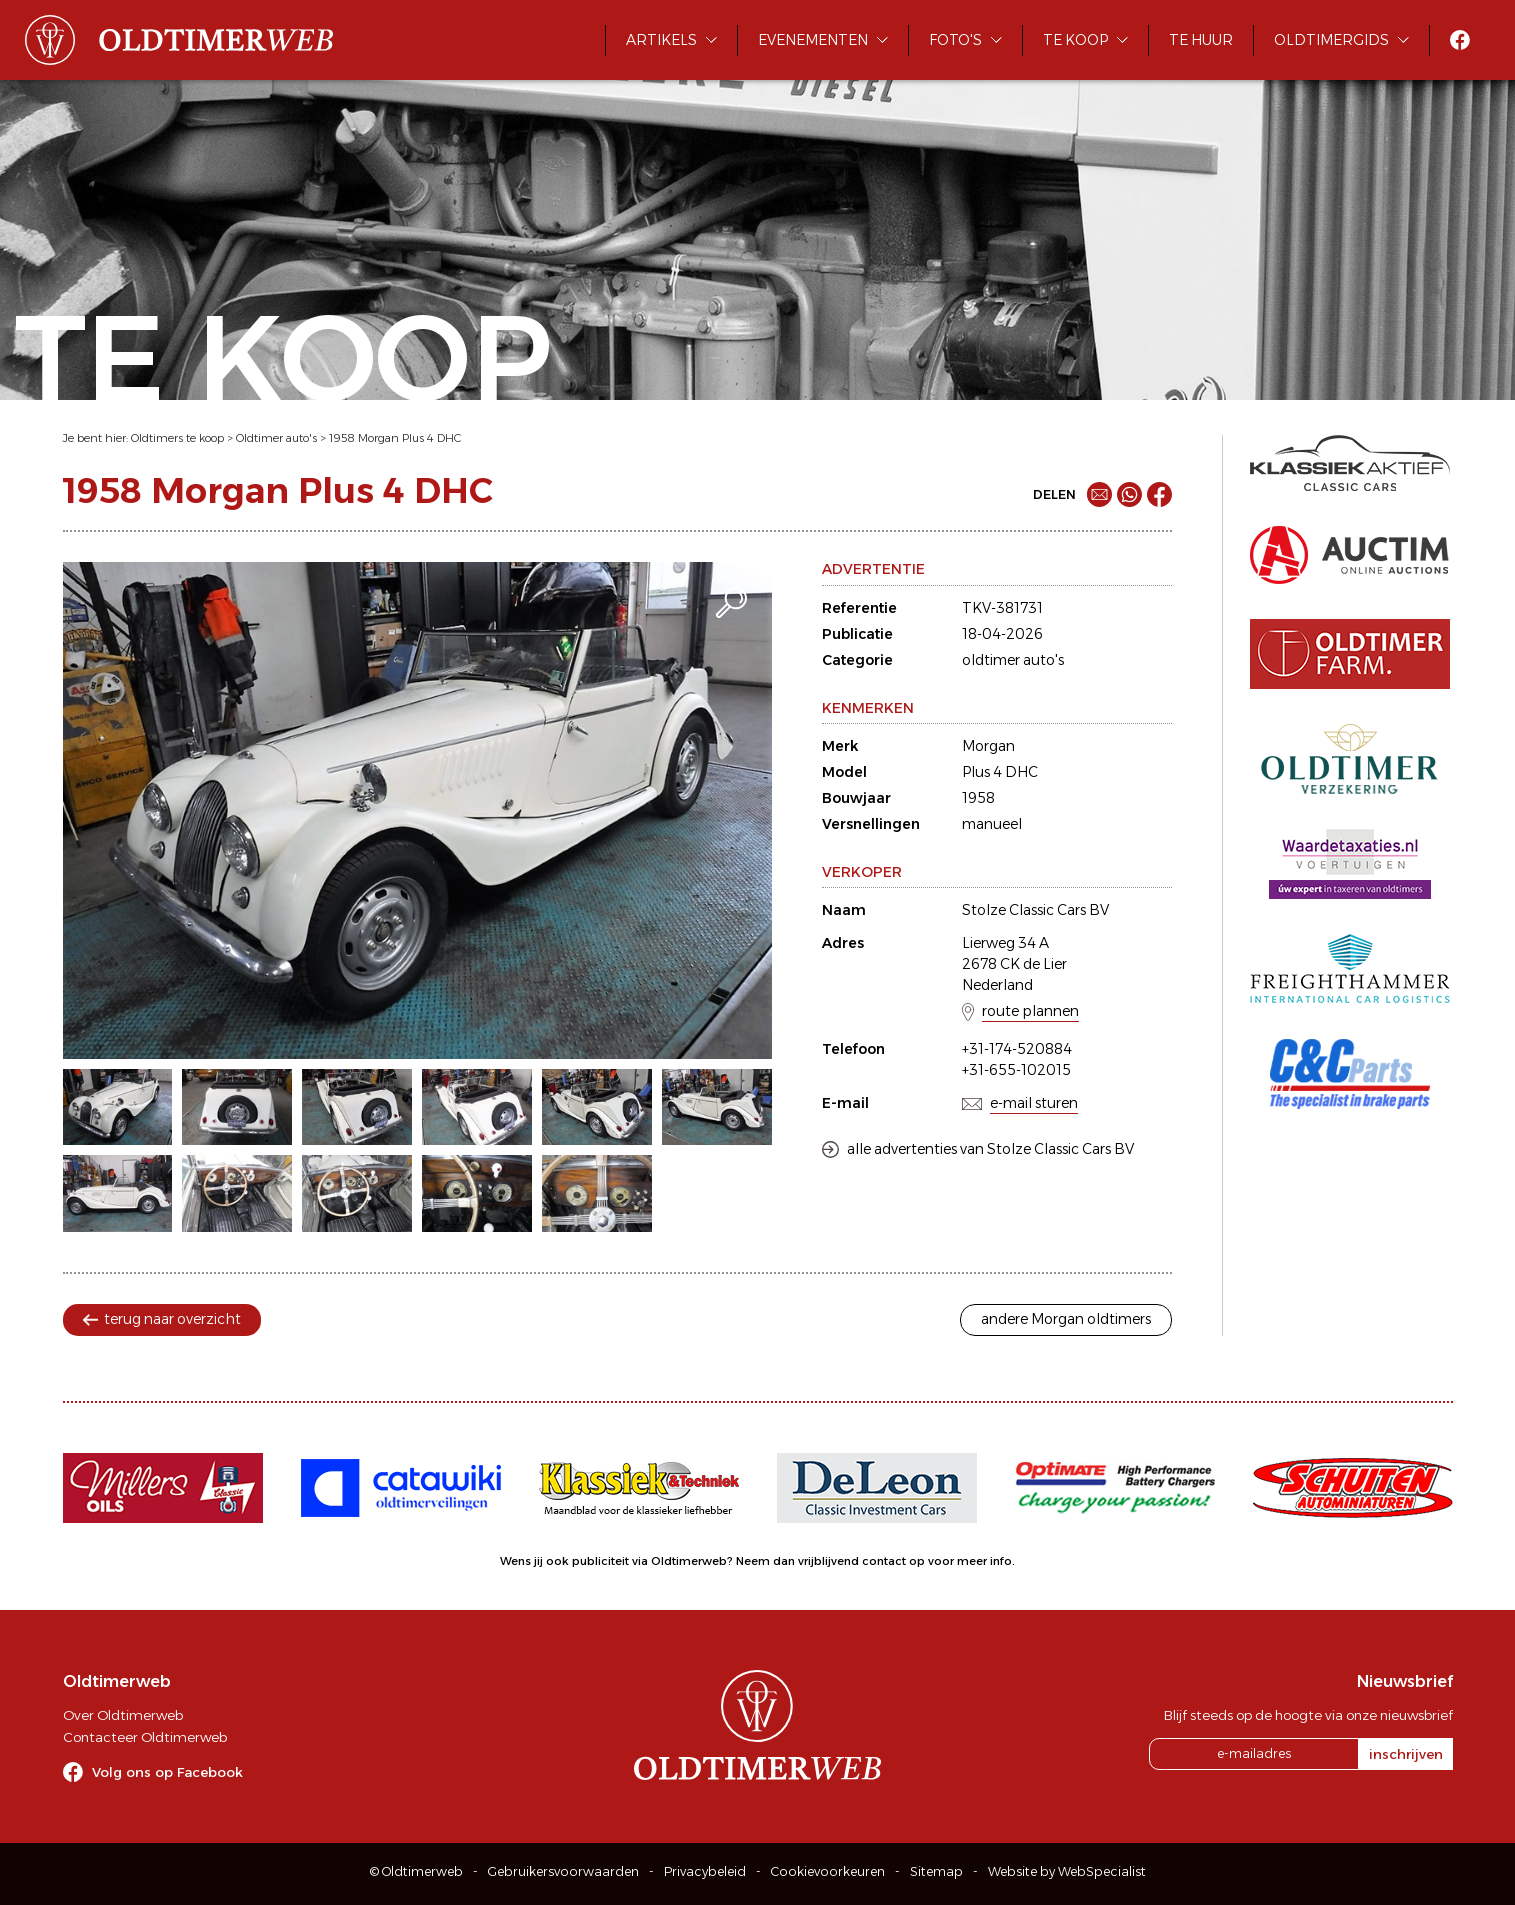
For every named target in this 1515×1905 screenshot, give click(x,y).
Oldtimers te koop (177, 438)
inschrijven (1406, 1754)
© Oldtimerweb (416, 1871)
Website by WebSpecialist (1067, 1871)
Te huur (1201, 40)
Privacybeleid (705, 1871)
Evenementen (813, 40)
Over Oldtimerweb (123, 1715)
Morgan (988, 746)
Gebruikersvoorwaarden (563, 1871)
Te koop (1075, 40)
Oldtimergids (1331, 40)
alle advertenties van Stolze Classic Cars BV (990, 1149)
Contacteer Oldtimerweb (145, 1737)
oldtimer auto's (1013, 660)
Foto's (955, 40)
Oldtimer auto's (276, 438)
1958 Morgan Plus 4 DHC (395, 438)
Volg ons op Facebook (167, 1772)
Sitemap (936, 1871)
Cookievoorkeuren (828, 1871)
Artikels (661, 40)
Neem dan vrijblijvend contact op (830, 1561)
